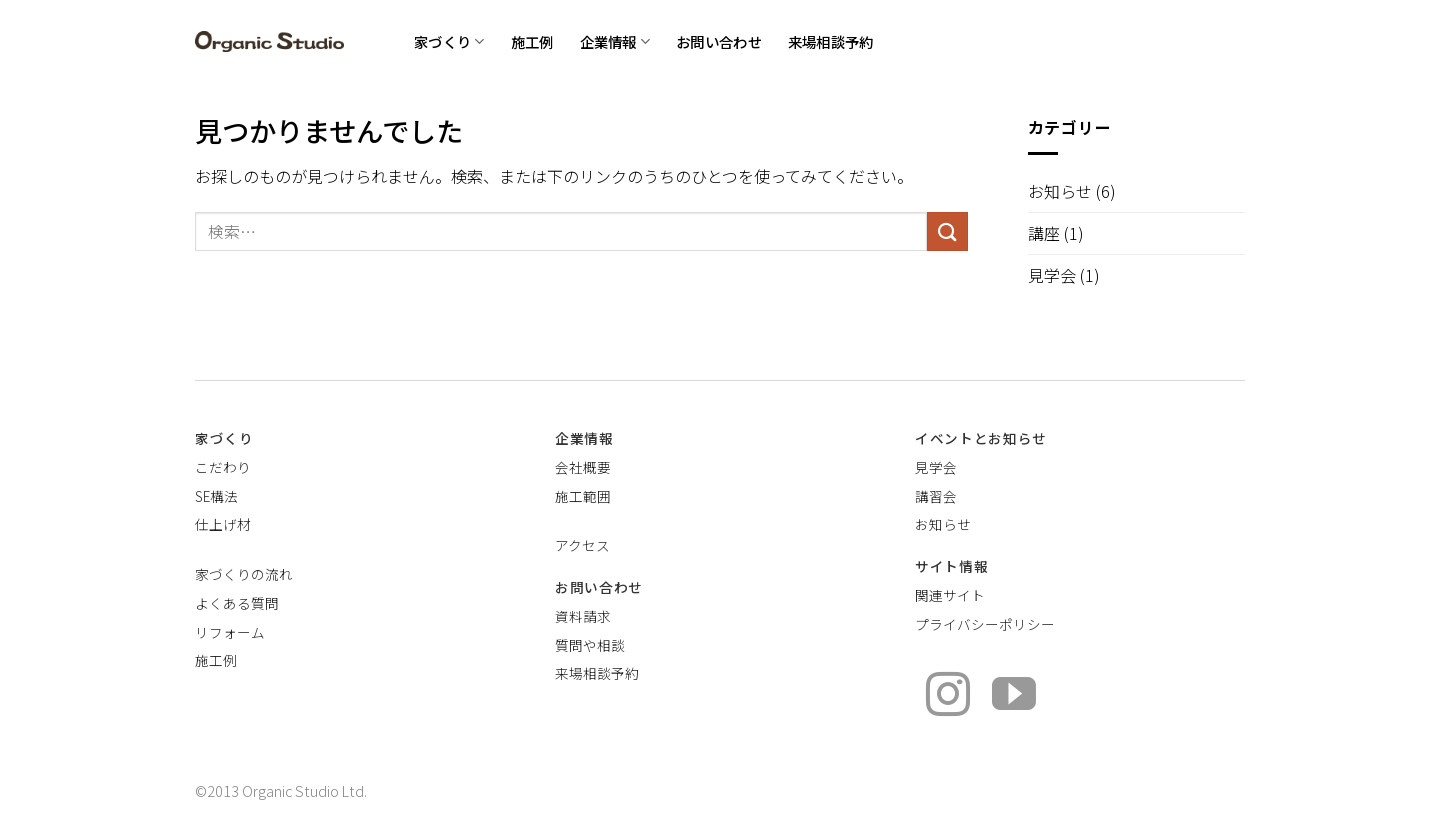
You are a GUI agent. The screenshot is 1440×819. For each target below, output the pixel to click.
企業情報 (615, 41)
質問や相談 (590, 645)
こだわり (223, 467)
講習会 (936, 496)
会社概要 (583, 467)
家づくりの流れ (244, 574)
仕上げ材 (223, 524)
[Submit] (947, 231)
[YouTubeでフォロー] (1014, 697)
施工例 (532, 41)
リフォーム (230, 632)
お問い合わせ (719, 41)
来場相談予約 (831, 41)
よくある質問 (237, 603)
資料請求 (583, 616)
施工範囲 (583, 496)
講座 (1044, 233)
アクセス (582, 545)
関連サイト (950, 595)
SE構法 (216, 496)
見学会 (1052, 275)
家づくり (449, 41)
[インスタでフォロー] (948, 697)
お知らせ (1060, 191)
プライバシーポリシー (985, 624)
